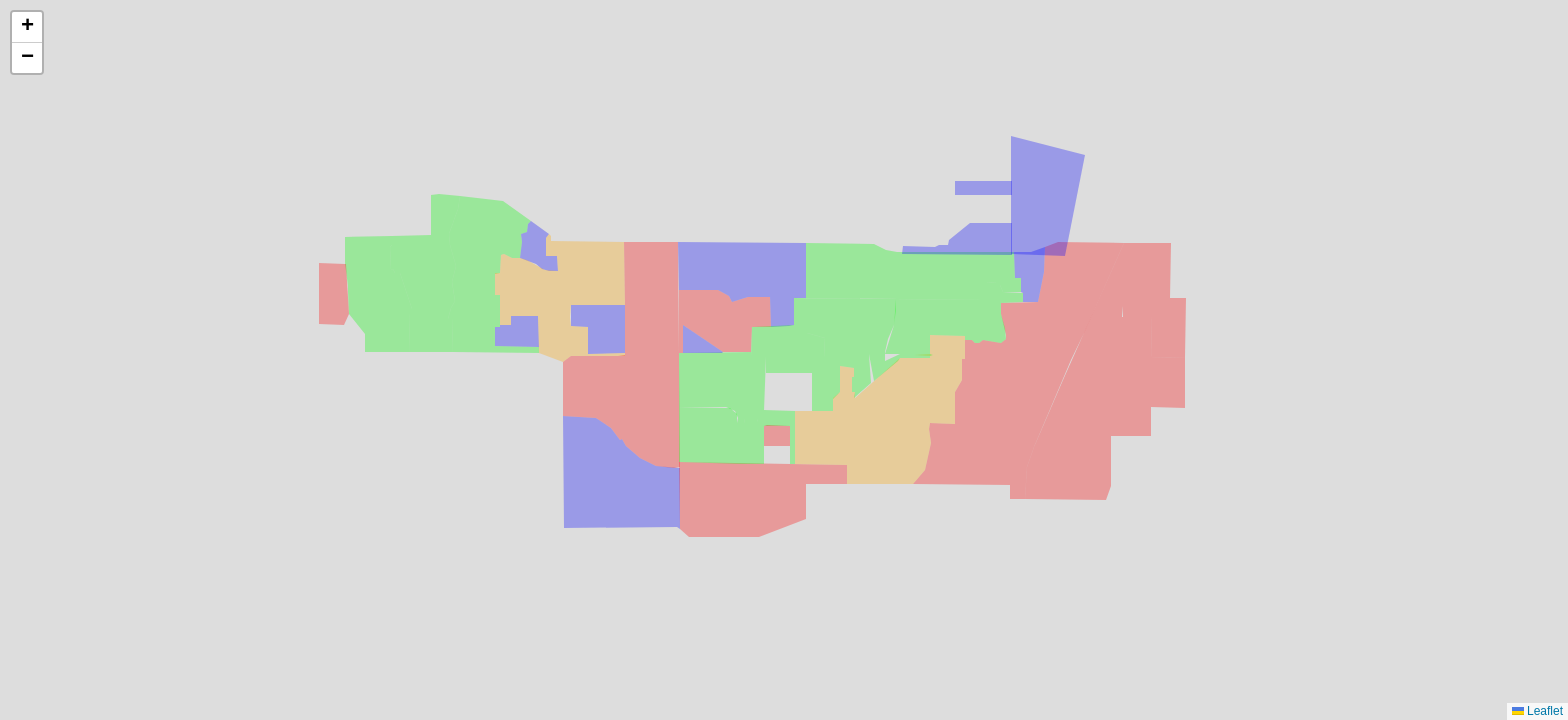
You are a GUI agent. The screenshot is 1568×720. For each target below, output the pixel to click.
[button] (27, 27)
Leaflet (1537, 711)
